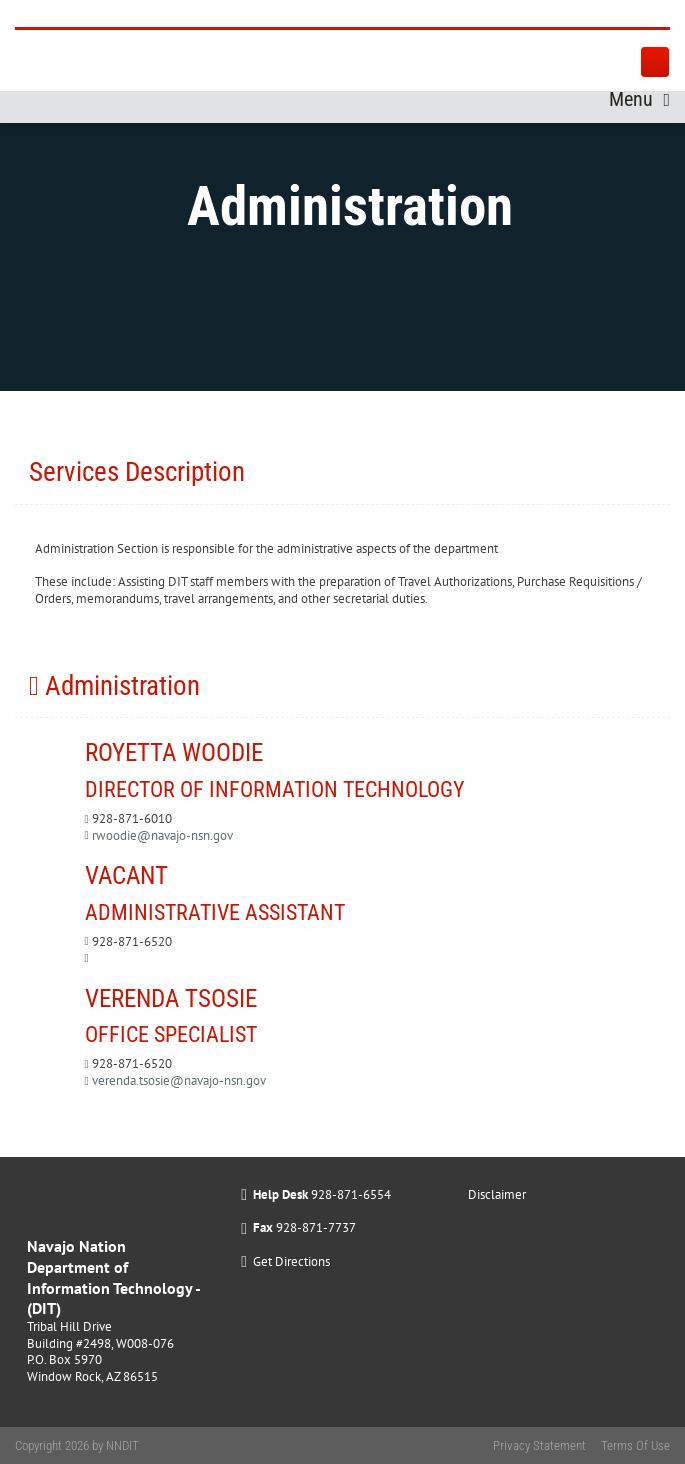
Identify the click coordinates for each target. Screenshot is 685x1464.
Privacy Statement (539, 1445)
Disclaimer (497, 1194)
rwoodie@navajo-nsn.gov (162, 835)
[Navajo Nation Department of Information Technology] (181, 13)
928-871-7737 (316, 1227)
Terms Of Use (635, 1445)
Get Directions (291, 1261)
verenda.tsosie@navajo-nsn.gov (179, 1080)
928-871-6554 (351, 1194)
